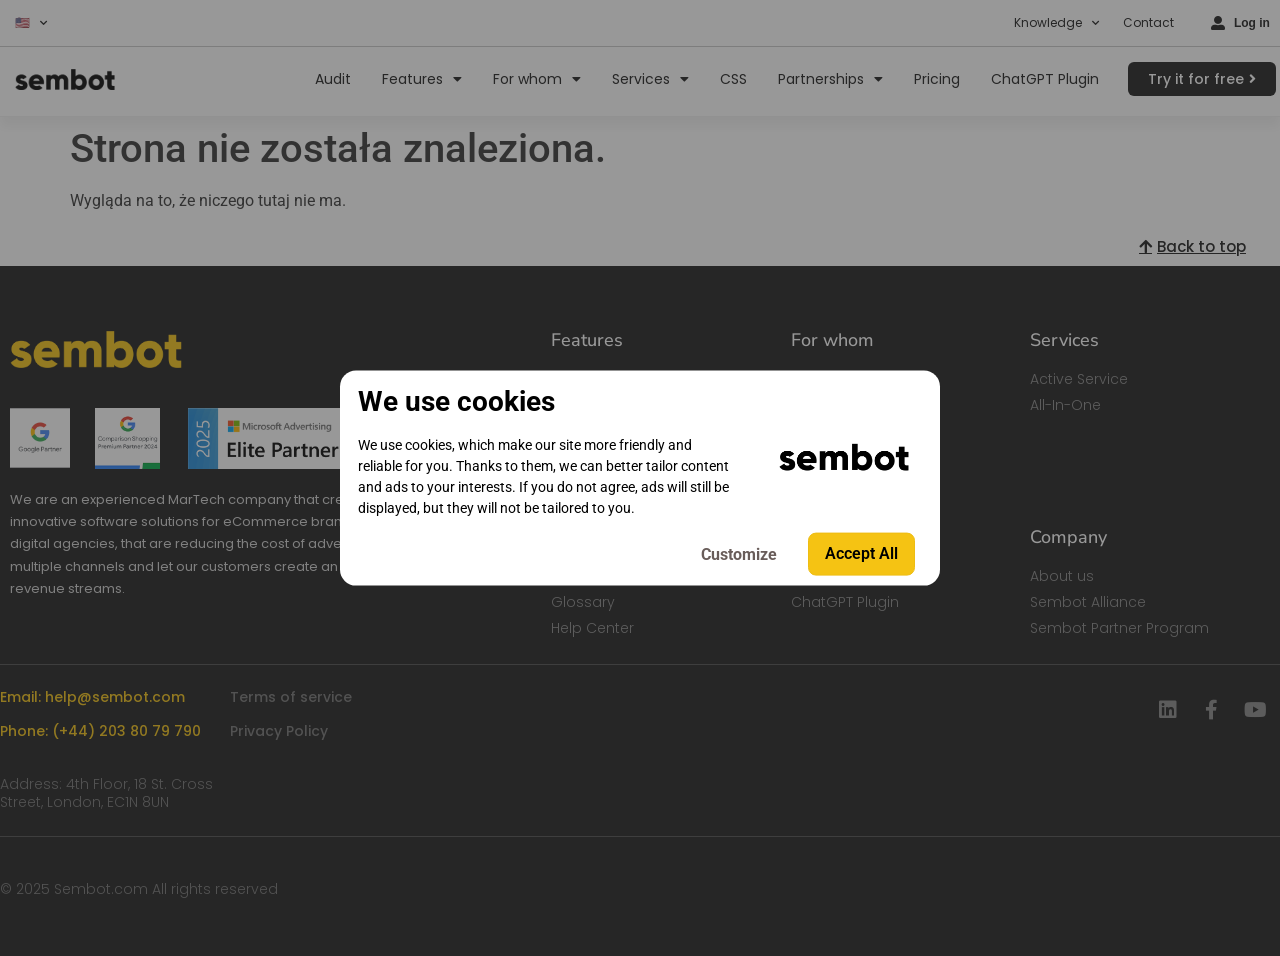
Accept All (861, 553)
